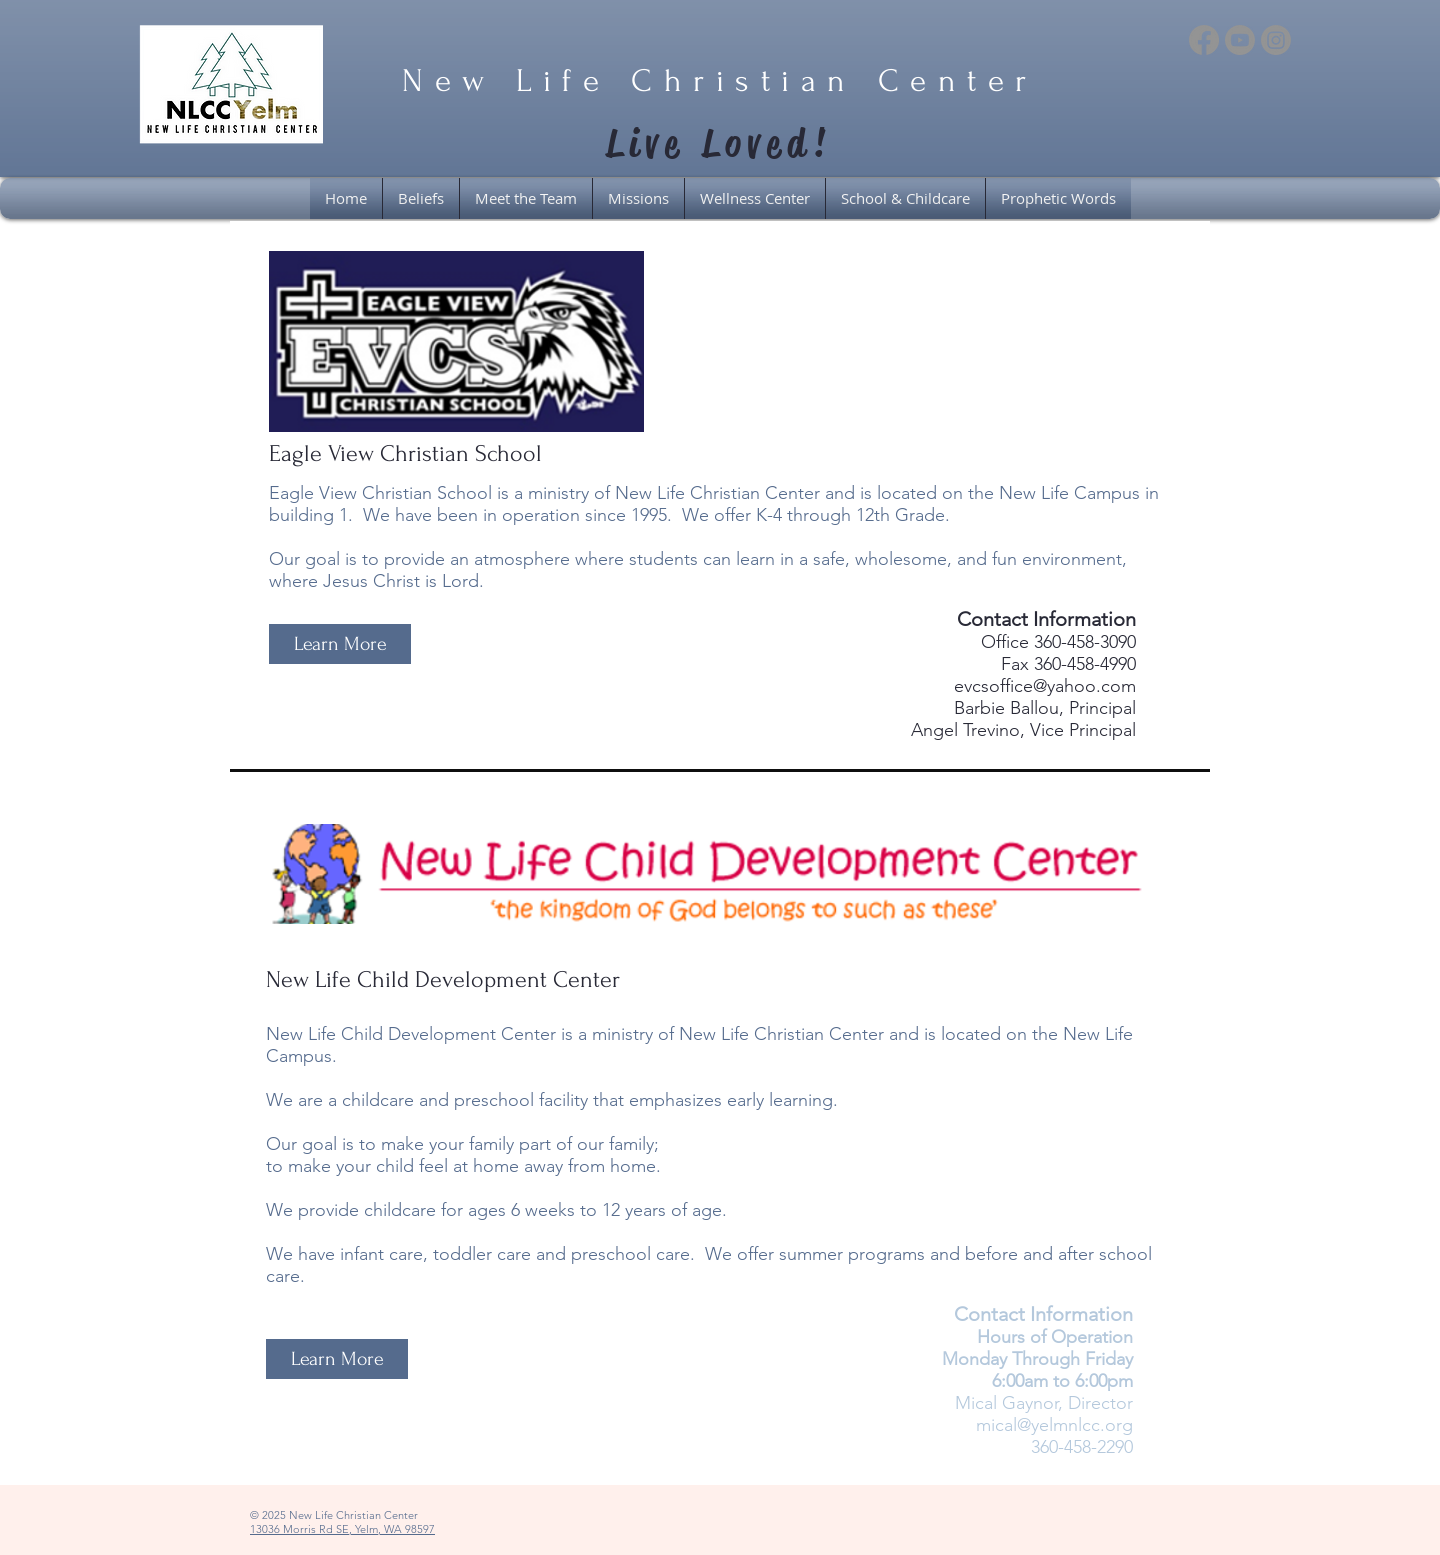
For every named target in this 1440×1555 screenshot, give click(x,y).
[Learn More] (340, 644)
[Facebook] (1204, 40)
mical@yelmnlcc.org (1054, 1425)
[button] (755, 198)
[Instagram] (1276, 40)
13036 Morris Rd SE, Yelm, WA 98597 (342, 1529)
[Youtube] (1240, 40)
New (449, 81)
